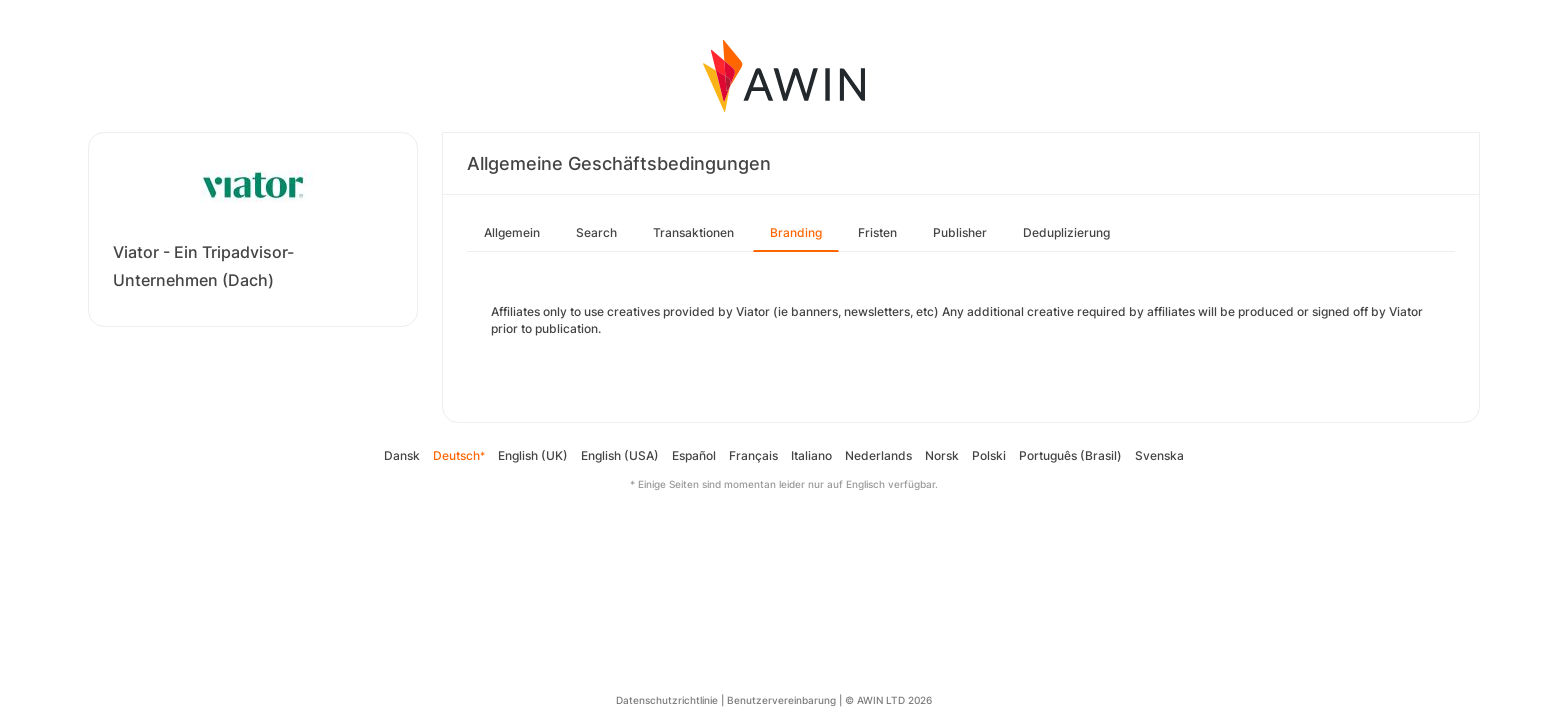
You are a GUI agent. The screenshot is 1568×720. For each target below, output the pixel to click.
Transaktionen (693, 232)
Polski (989, 455)
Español (694, 455)
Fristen (877, 232)
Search (596, 232)
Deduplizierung (1066, 232)
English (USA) (620, 455)
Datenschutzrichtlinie (667, 700)
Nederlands (878, 455)
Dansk (402, 455)
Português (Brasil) (1070, 455)
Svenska (1159, 455)
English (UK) (533, 455)
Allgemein (512, 232)
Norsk (942, 455)
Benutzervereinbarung (781, 700)
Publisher (960, 232)
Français (753, 455)
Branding (796, 232)
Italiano (811, 455)
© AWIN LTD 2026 (888, 700)
